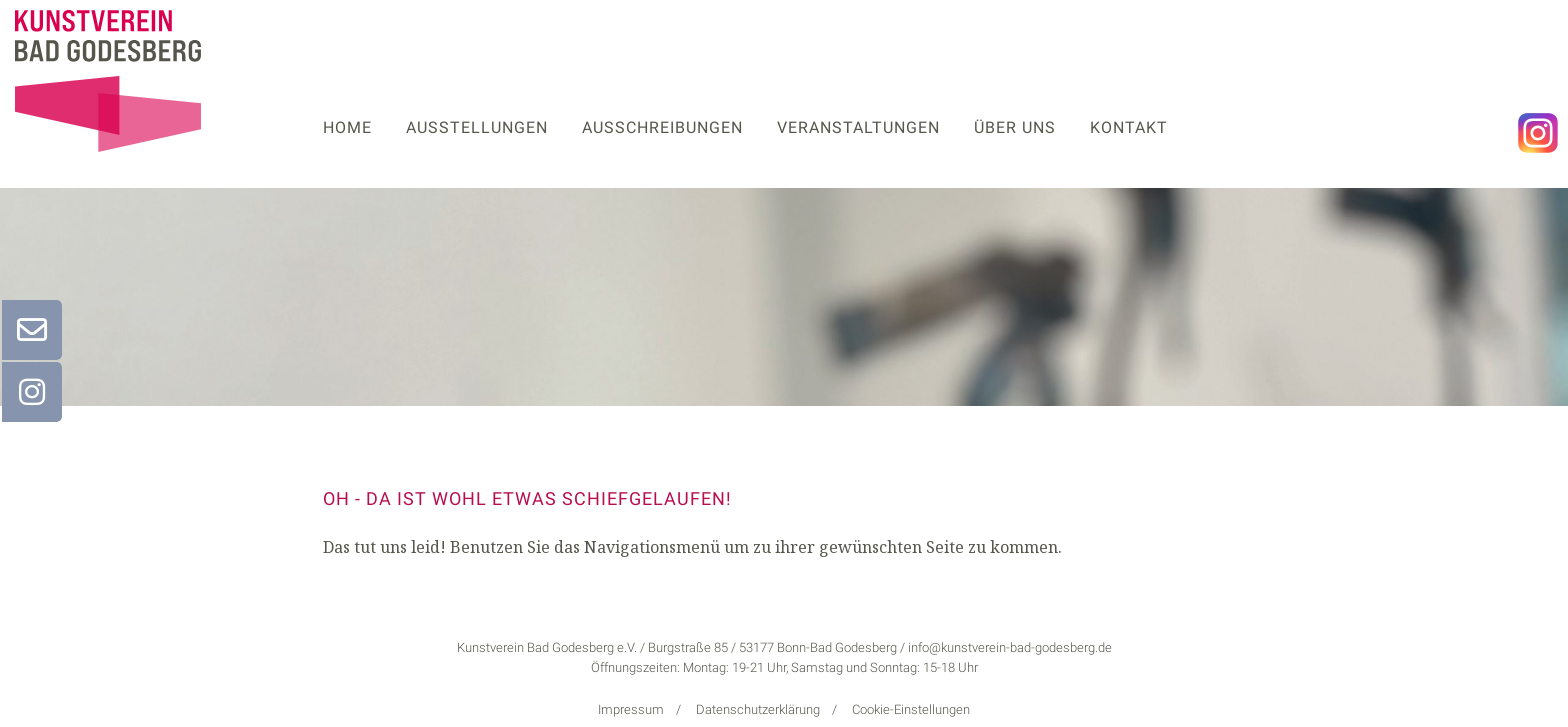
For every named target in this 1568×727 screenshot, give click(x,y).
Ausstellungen (477, 127)
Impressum (631, 709)
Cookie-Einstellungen (911, 709)
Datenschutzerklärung (758, 709)
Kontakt (1129, 127)
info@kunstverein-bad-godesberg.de (1010, 647)
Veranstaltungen (858, 127)
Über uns (1015, 127)
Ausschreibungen (662, 127)
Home (347, 127)
